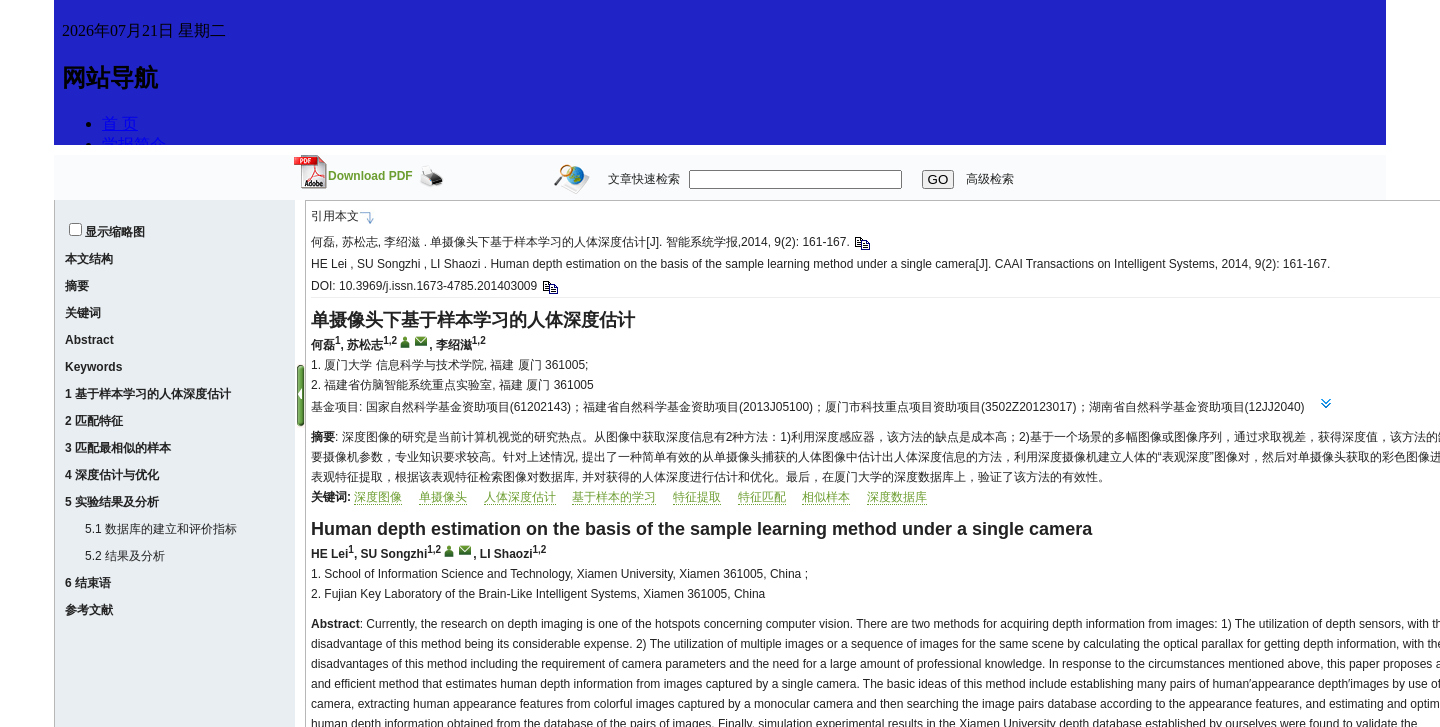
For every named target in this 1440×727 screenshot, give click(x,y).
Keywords (93, 367)
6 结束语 (88, 583)
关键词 (83, 313)
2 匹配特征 (94, 421)
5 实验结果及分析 (112, 502)
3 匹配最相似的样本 (118, 448)
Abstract (89, 340)
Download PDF (370, 176)
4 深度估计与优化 (112, 475)
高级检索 (990, 179)
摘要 (77, 286)
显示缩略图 (115, 232)
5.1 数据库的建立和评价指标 (161, 529)
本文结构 (89, 259)
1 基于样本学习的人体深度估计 (148, 394)
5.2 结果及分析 (125, 556)
